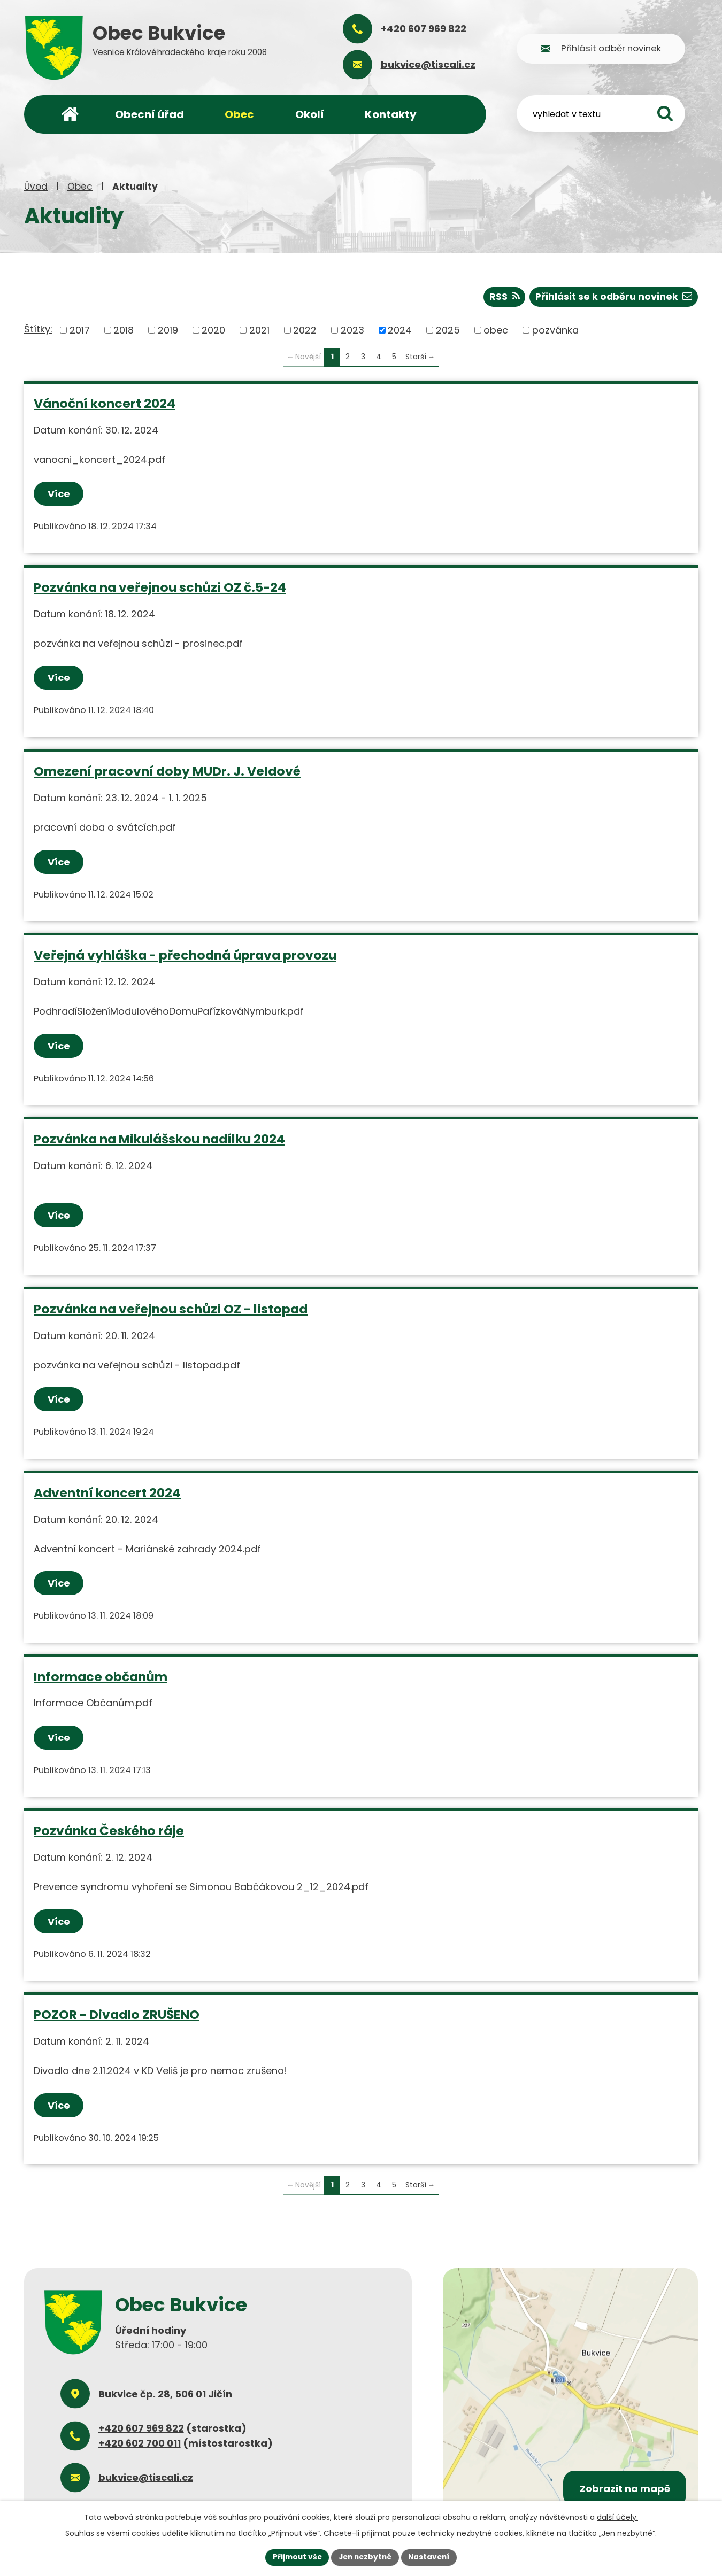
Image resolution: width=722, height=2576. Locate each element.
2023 (352, 329)
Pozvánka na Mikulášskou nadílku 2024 (159, 1138)
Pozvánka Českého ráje (109, 1830)
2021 (259, 329)
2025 (448, 329)
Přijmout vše (294, 2556)
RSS (501, 296)
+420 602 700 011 (139, 2442)
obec (495, 329)
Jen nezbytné (365, 2556)
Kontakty (391, 114)
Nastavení (431, 2556)
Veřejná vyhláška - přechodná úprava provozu (185, 954)
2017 (80, 329)
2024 (400, 329)
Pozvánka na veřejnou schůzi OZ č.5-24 (160, 586)
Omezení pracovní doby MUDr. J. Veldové (167, 770)
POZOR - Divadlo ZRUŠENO (116, 2014)
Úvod (36, 186)
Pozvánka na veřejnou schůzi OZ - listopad (171, 1308)
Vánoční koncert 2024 (104, 403)
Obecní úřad (149, 114)
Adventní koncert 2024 (107, 1492)
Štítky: (38, 329)
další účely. (617, 2516)
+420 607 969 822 (141, 2427)
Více (59, 493)
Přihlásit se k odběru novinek (612, 296)
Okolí (309, 114)
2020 (213, 329)
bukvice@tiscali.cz (145, 2477)
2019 (168, 329)
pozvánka (555, 329)
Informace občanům (100, 1676)
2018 (123, 329)
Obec (80, 186)
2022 (305, 329)
